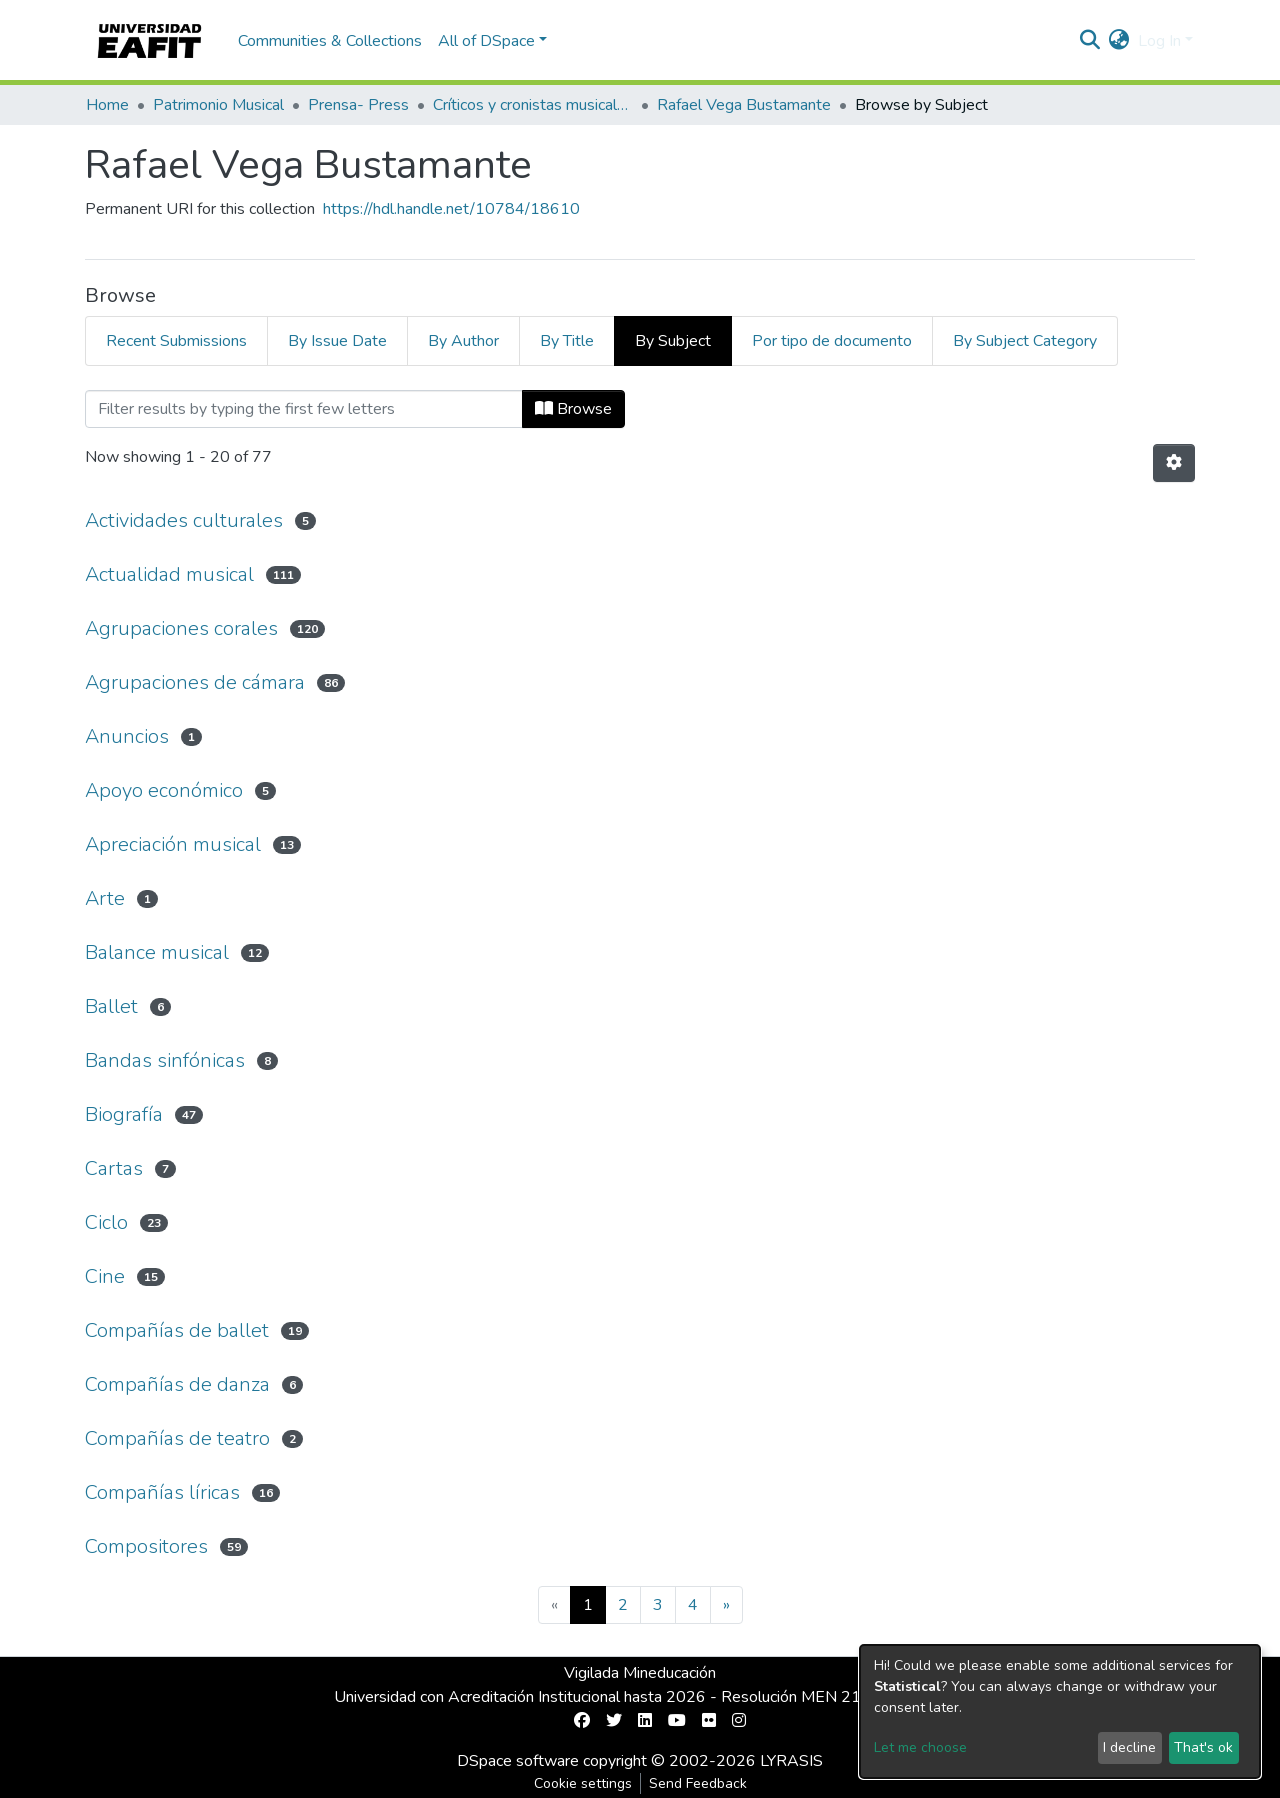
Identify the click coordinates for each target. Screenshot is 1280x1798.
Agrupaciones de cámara (195, 682)
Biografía (124, 1114)
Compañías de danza (177, 1384)
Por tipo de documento (832, 341)
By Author (463, 341)
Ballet (111, 1006)
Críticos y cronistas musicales (533, 105)
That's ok (1203, 1747)
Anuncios (127, 736)
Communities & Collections (330, 41)
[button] (1119, 41)
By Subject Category (1025, 341)
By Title (567, 341)
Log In (1159, 41)
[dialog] (1060, 1711)
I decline (1129, 1747)
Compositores (146, 1546)
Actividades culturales (184, 520)
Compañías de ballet (177, 1330)
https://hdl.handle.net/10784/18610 (451, 209)
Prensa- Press (358, 105)
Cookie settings (583, 1783)
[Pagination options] (1174, 463)
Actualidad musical (169, 574)
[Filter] (304, 409)
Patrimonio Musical (218, 105)
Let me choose (920, 1747)
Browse (573, 409)
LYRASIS (791, 1761)
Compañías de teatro (177, 1438)
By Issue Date (337, 341)
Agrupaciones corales (181, 628)
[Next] (726, 1605)
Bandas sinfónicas (165, 1060)
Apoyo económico (164, 790)
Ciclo (106, 1222)
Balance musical (157, 952)
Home (107, 105)
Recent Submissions (176, 341)
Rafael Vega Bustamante (744, 105)
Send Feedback (698, 1783)
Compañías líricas (162, 1492)
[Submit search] (1090, 41)
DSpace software (518, 1761)
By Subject (673, 341)
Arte (105, 898)
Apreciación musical (173, 844)
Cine (105, 1276)
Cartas (114, 1168)
